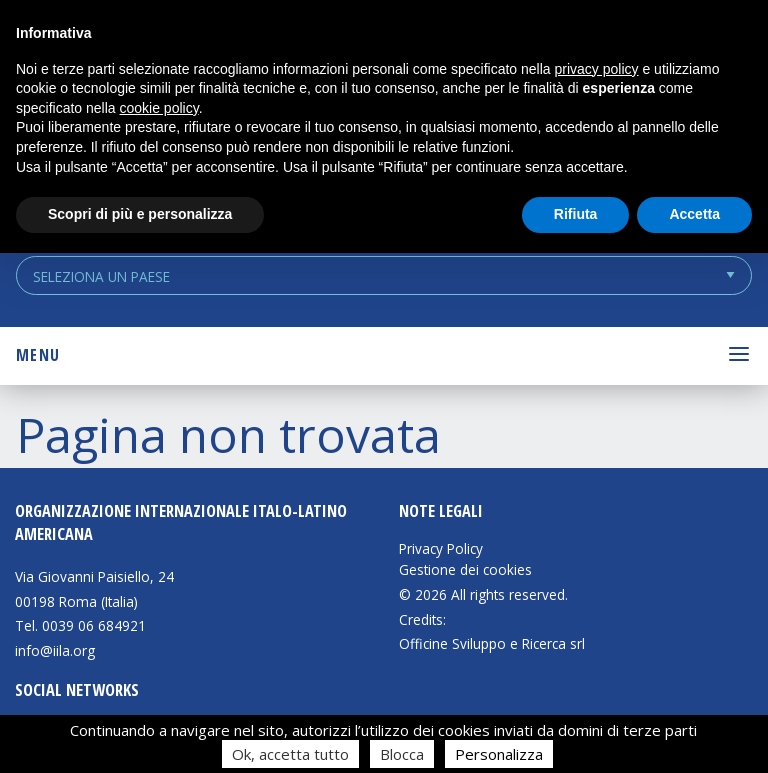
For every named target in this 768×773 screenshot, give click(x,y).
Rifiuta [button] (576, 214)
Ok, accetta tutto (290, 754)
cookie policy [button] (159, 108)
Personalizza (499, 754)
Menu (38, 355)
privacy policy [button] (597, 69)
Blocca (402, 754)
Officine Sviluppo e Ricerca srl (492, 643)
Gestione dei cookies (465, 570)
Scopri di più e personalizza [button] (140, 214)
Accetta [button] (694, 214)
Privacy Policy (441, 549)
